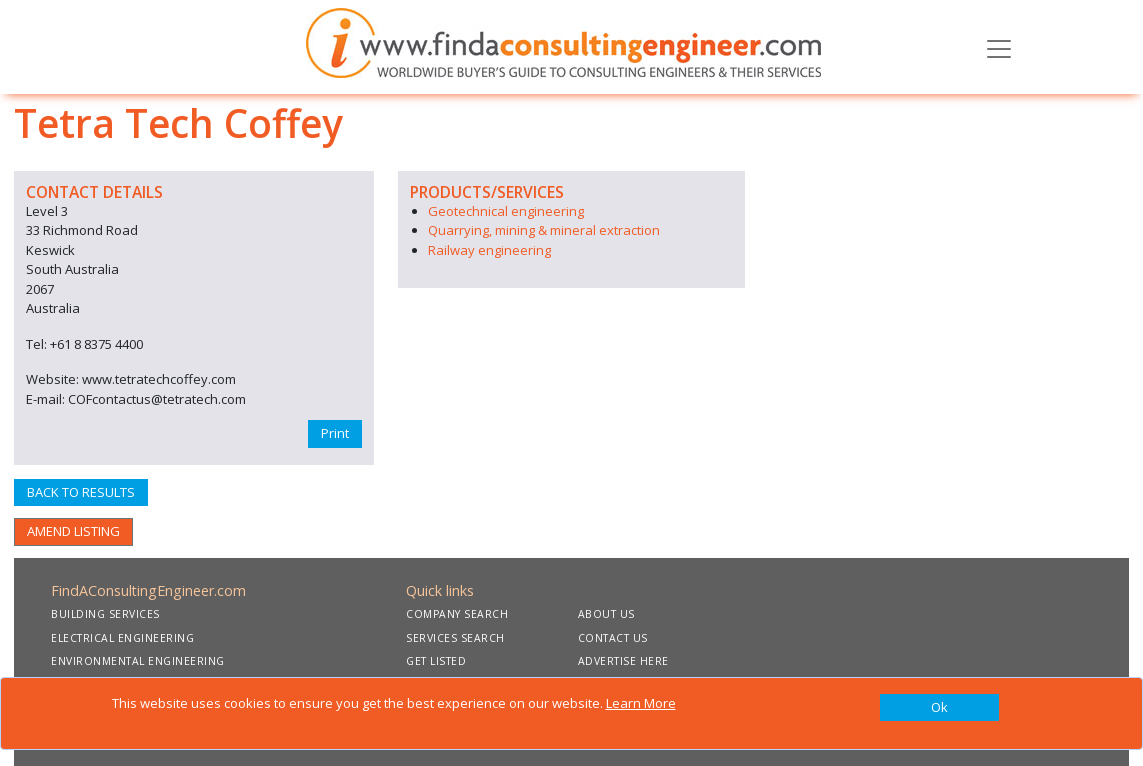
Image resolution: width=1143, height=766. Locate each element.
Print (335, 433)
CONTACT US (613, 638)
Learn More (641, 703)
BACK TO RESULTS (81, 492)
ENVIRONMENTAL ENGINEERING (138, 661)
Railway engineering (489, 250)
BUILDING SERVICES (105, 614)
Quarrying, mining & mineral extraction (544, 230)
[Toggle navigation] (999, 47)
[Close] (940, 708)
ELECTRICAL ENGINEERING (122, 638)
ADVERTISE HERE (623, 661)
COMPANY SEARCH (457, 614)
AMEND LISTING (73, 531)
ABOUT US (606, 614)
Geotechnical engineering (506, 211)
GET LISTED (436, 661)
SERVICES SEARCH (455, 638)
